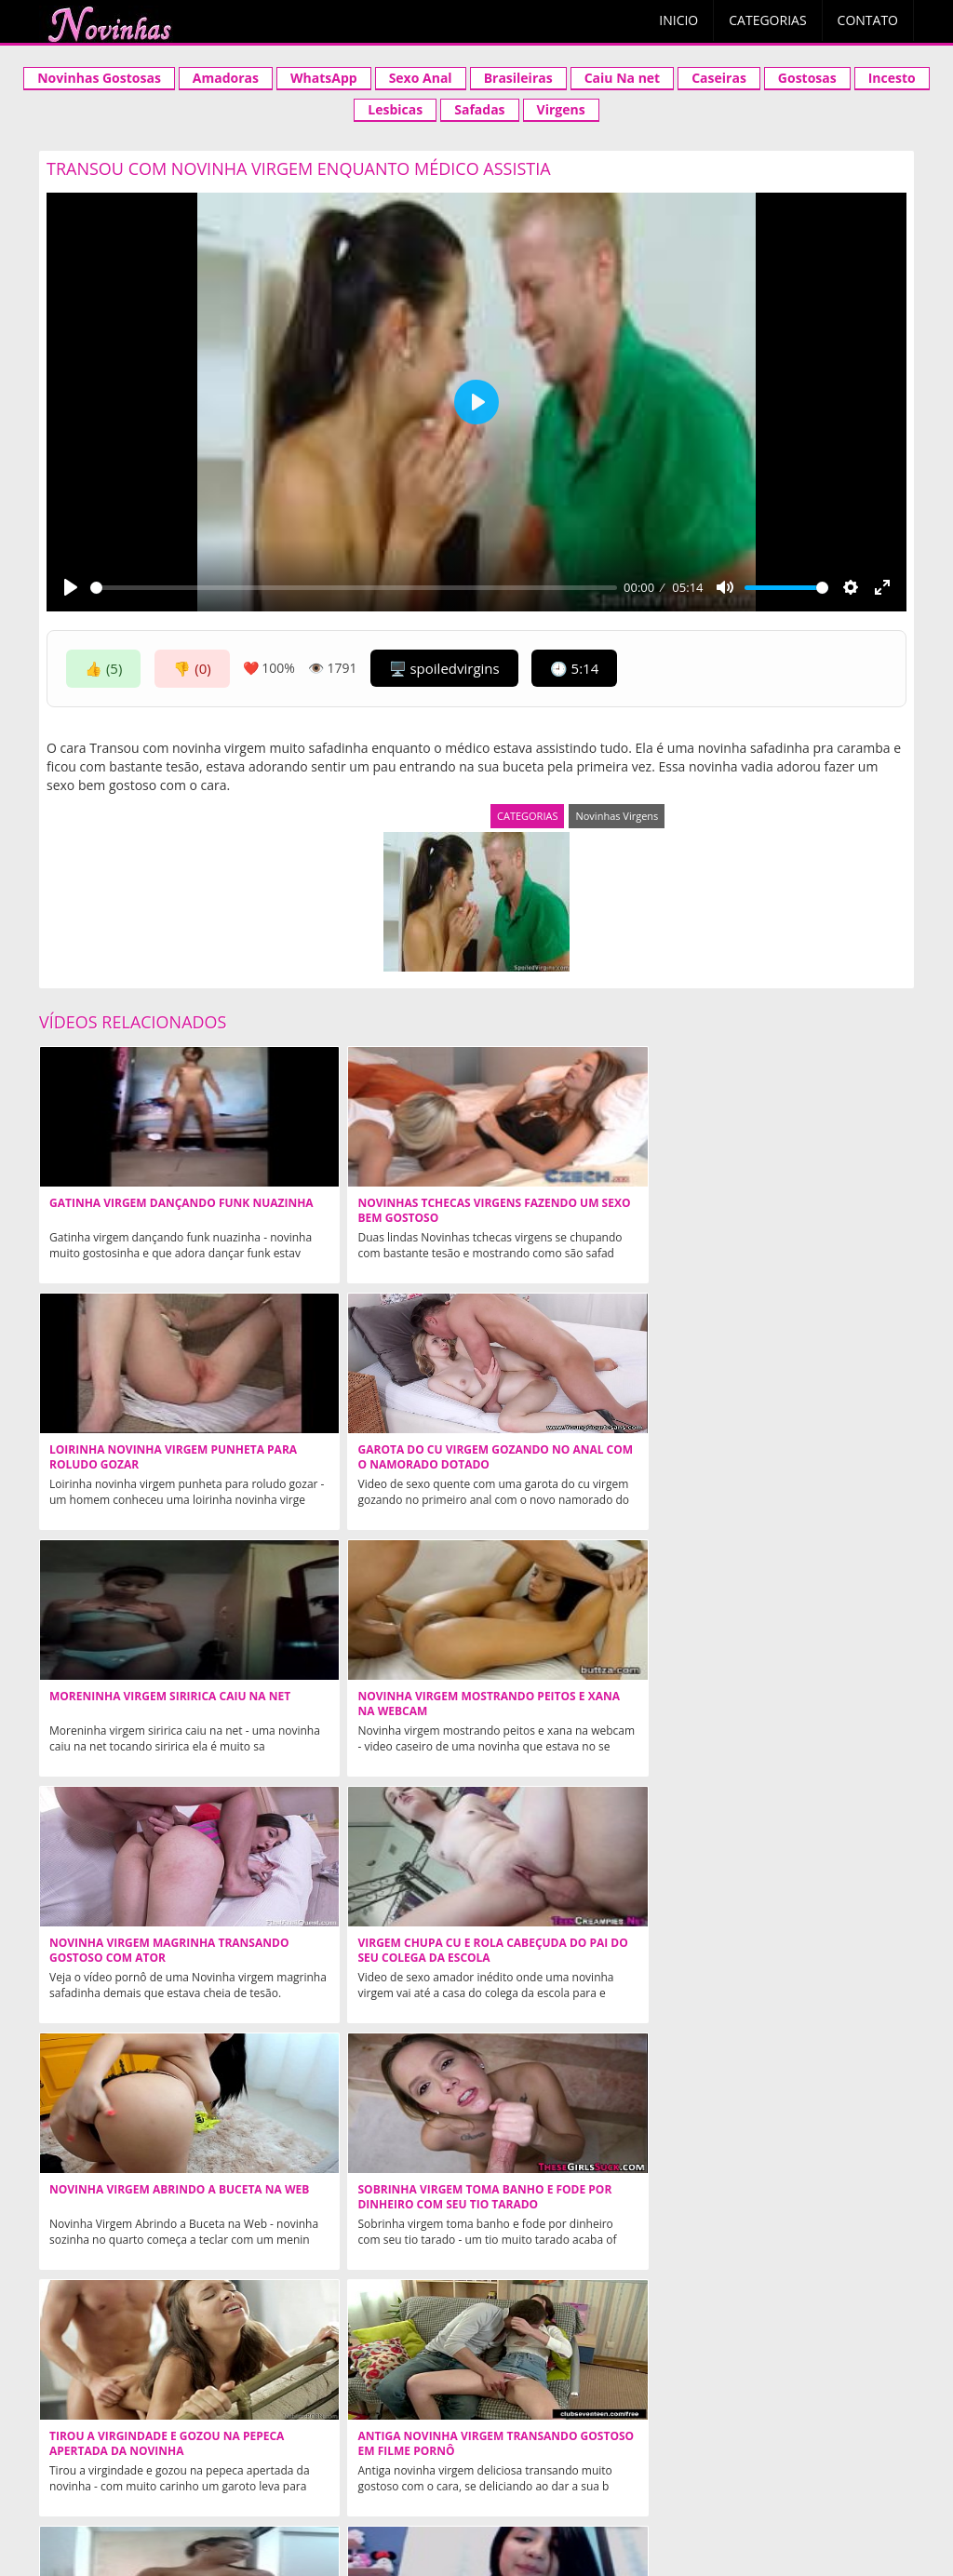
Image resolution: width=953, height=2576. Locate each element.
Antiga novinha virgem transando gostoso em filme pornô (796, 1711)
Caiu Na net (622, 78)
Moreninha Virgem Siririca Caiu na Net (132, 1457)
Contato (868, 20)
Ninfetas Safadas (587, 2333)
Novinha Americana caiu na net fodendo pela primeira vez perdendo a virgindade (574, 2204)
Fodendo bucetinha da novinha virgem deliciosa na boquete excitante (796, 2204)
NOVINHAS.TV (475, 2413)
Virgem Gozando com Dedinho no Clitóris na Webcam (143, 2197)
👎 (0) (191, 668)
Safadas (479, 109)
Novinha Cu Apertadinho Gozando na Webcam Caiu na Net (358, 1958)
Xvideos (128, 2467)
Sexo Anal (420, 78)
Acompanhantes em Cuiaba (552, 2467)
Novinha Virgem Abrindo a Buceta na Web (132, 1704)
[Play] (71, 587)
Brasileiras (518, 78)
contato (470, 2499)
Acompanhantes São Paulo (763, 2467)
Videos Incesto (382, 2467)
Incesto (892, 78)
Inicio (678, 20)
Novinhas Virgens (616, 816)
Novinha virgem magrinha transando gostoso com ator (569, 1464)
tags (746, 2499)
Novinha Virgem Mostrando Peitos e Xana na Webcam (356, 1457)
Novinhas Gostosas (99, 78)
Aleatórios (223, 2499)
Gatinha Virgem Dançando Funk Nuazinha (132, 1211)
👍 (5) (103, 668)
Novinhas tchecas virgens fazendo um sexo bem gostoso (350, 1218)
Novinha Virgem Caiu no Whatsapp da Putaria (343, 2197)
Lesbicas (395, 109)
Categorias (767, 20)
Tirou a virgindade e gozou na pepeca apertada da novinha (572, 1711)
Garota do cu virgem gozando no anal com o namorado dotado (782, 1218)
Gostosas (807, 78)
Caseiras (718, 78)
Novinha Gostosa (244, 2467)
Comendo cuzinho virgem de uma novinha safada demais (794, 1951)
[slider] (353, 588)
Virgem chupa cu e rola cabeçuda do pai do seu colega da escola (778, 1464)
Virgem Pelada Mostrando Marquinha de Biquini (132, 1951)
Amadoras (226, 78)
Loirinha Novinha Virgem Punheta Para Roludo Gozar (576, 1211)
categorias (392, 2499)
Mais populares (664, 2499)
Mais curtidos (556, 2499)
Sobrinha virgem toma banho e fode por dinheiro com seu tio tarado (361, 1711)
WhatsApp (323, 78)
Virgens (561, 109)
